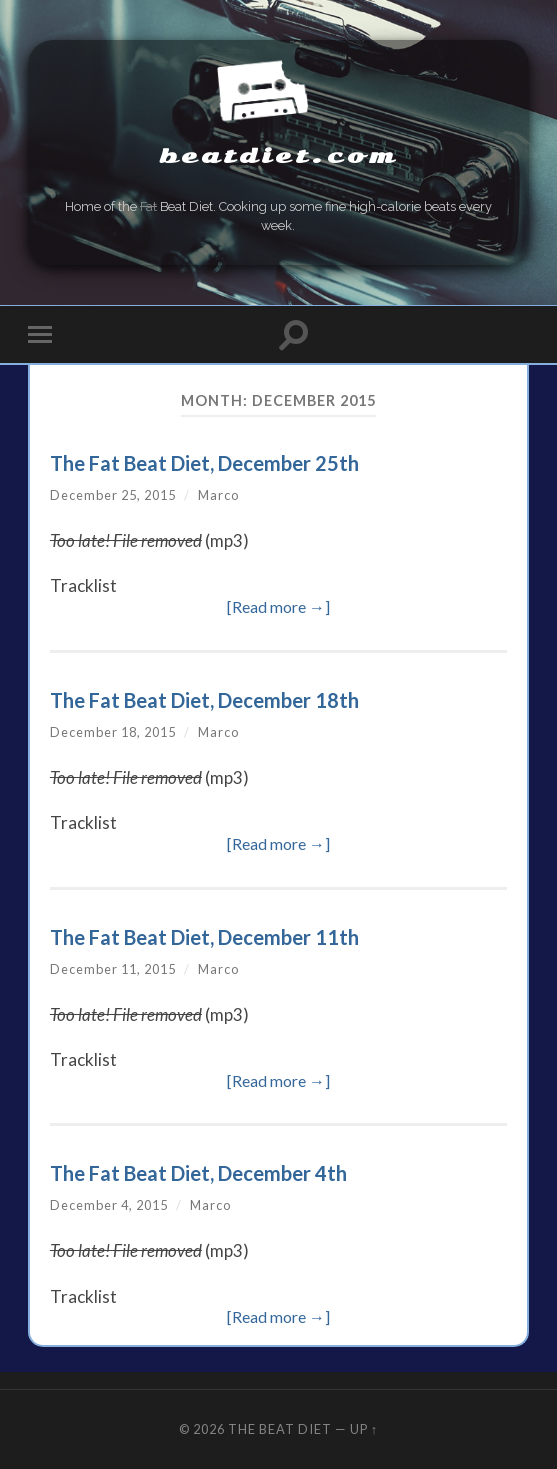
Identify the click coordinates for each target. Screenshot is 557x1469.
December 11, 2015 (113, 969)
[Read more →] (278, 607)
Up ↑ (364, 1429)
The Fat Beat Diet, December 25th (204, 463)
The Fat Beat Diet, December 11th (204, 937)
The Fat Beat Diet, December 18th (204, 700)
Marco (218, 495)
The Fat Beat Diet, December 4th (198, 1173)
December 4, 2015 (109, 1205)
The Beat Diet (280, 1429)
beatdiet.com (278, 156)
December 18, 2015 (113, 732)
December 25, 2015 (113, 495)
